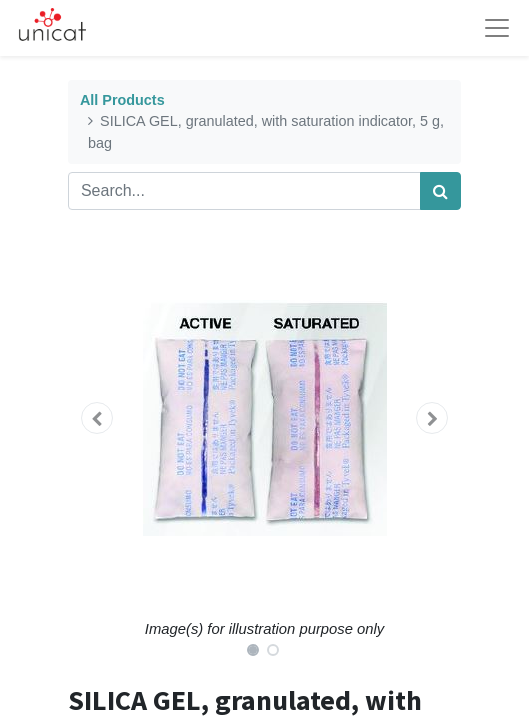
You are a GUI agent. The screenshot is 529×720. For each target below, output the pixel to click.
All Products (122, 100)
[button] (97, 418)
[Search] (440, 191)
